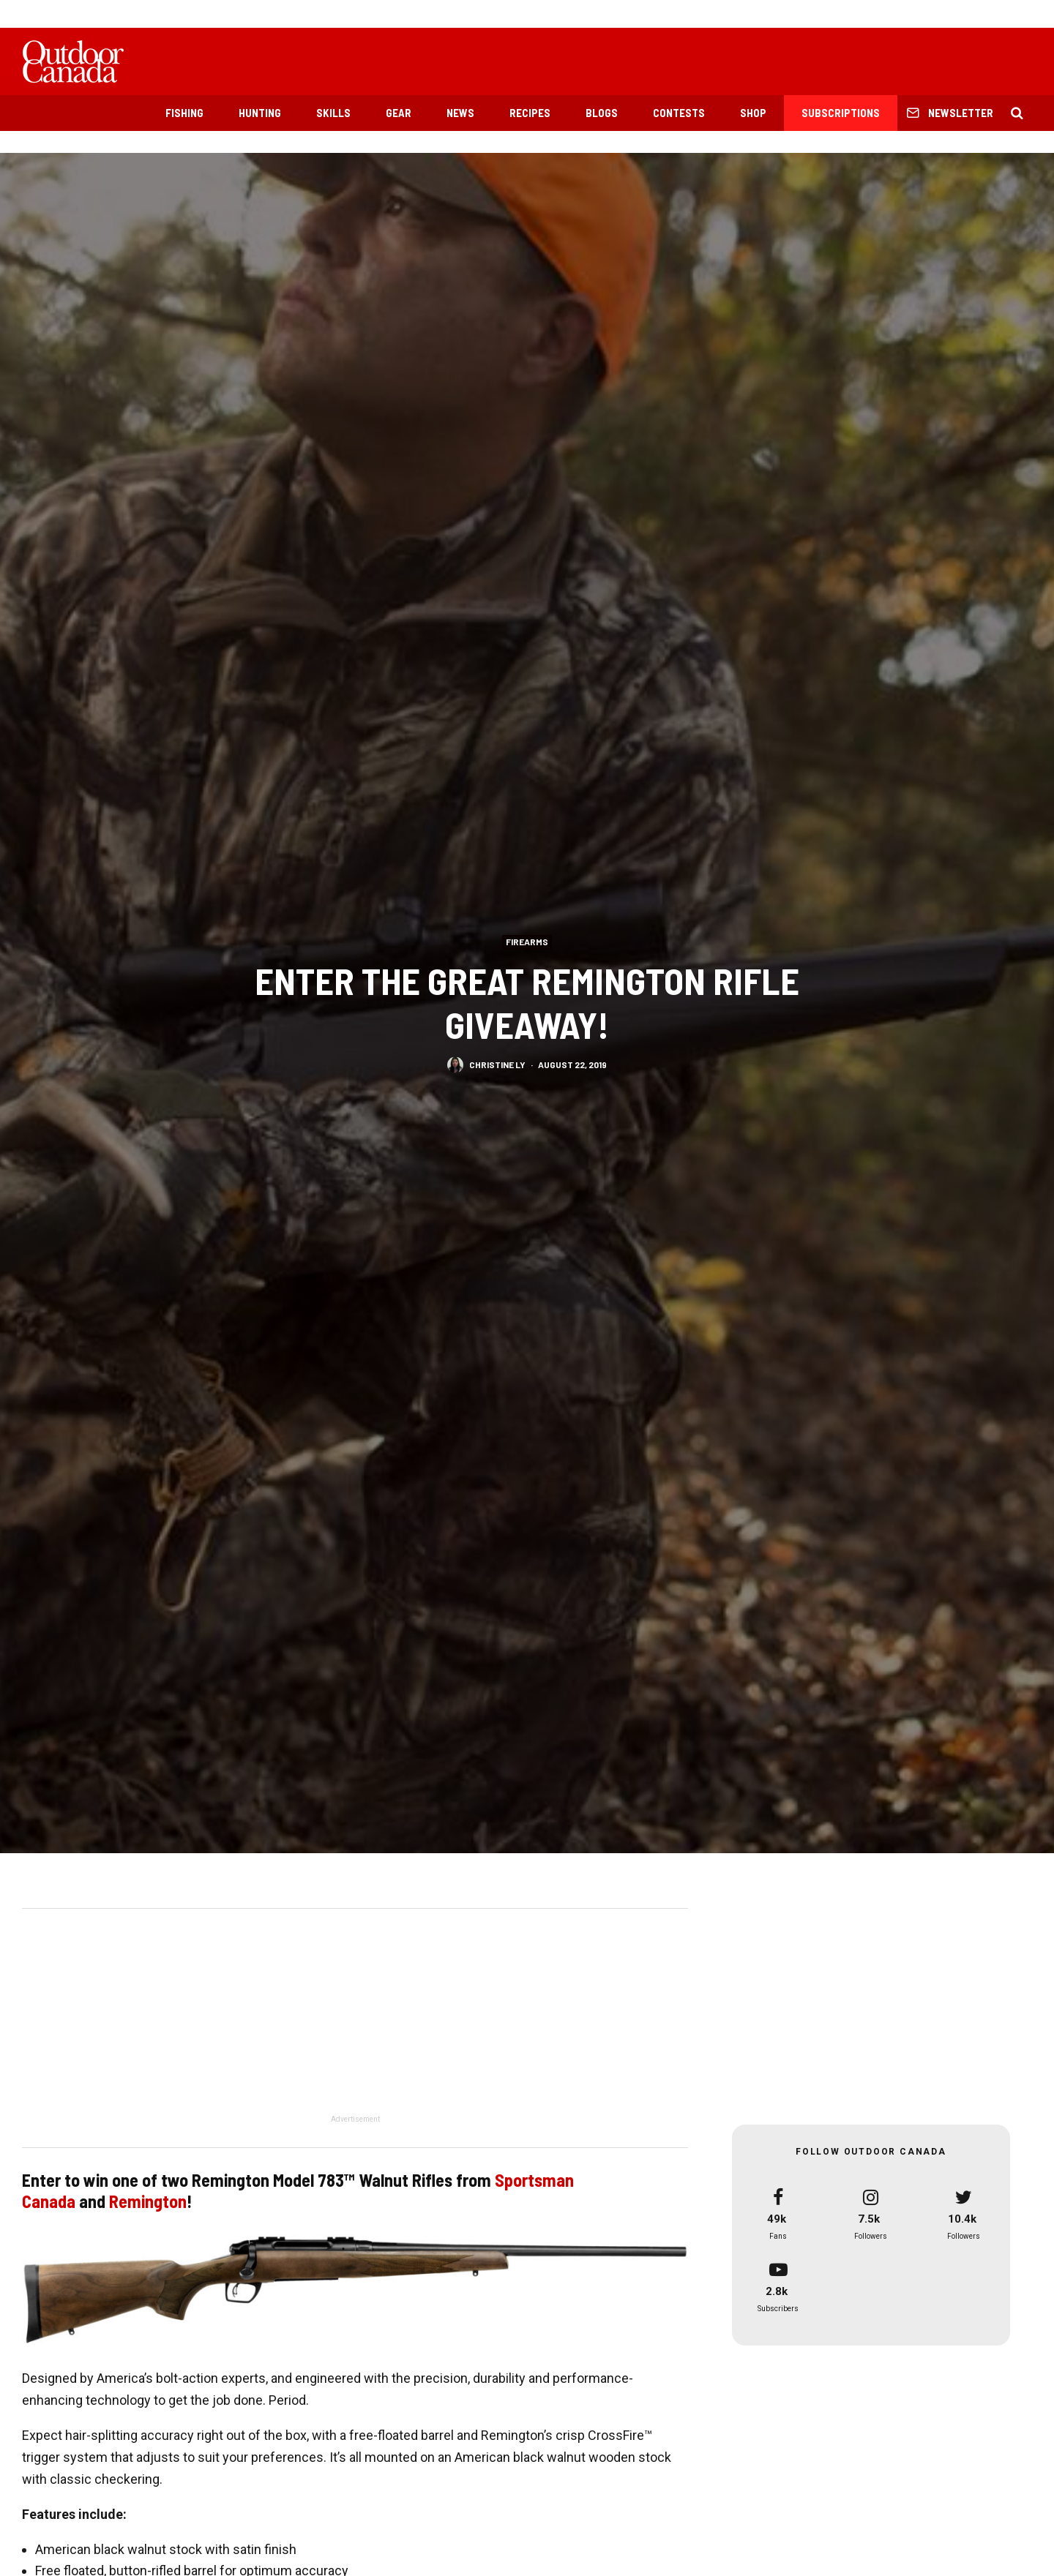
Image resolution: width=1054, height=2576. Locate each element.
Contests (679, 112)
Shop (753, 112)
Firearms (527, 941)
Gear (398, 112)
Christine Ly (497, 1064)
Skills (333, 112)
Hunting (260, 112)
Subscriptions (840, 112)
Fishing (184, 112)
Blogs (602, 112)
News (460, 112)
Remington (148, 2201)
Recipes (529, 112)
